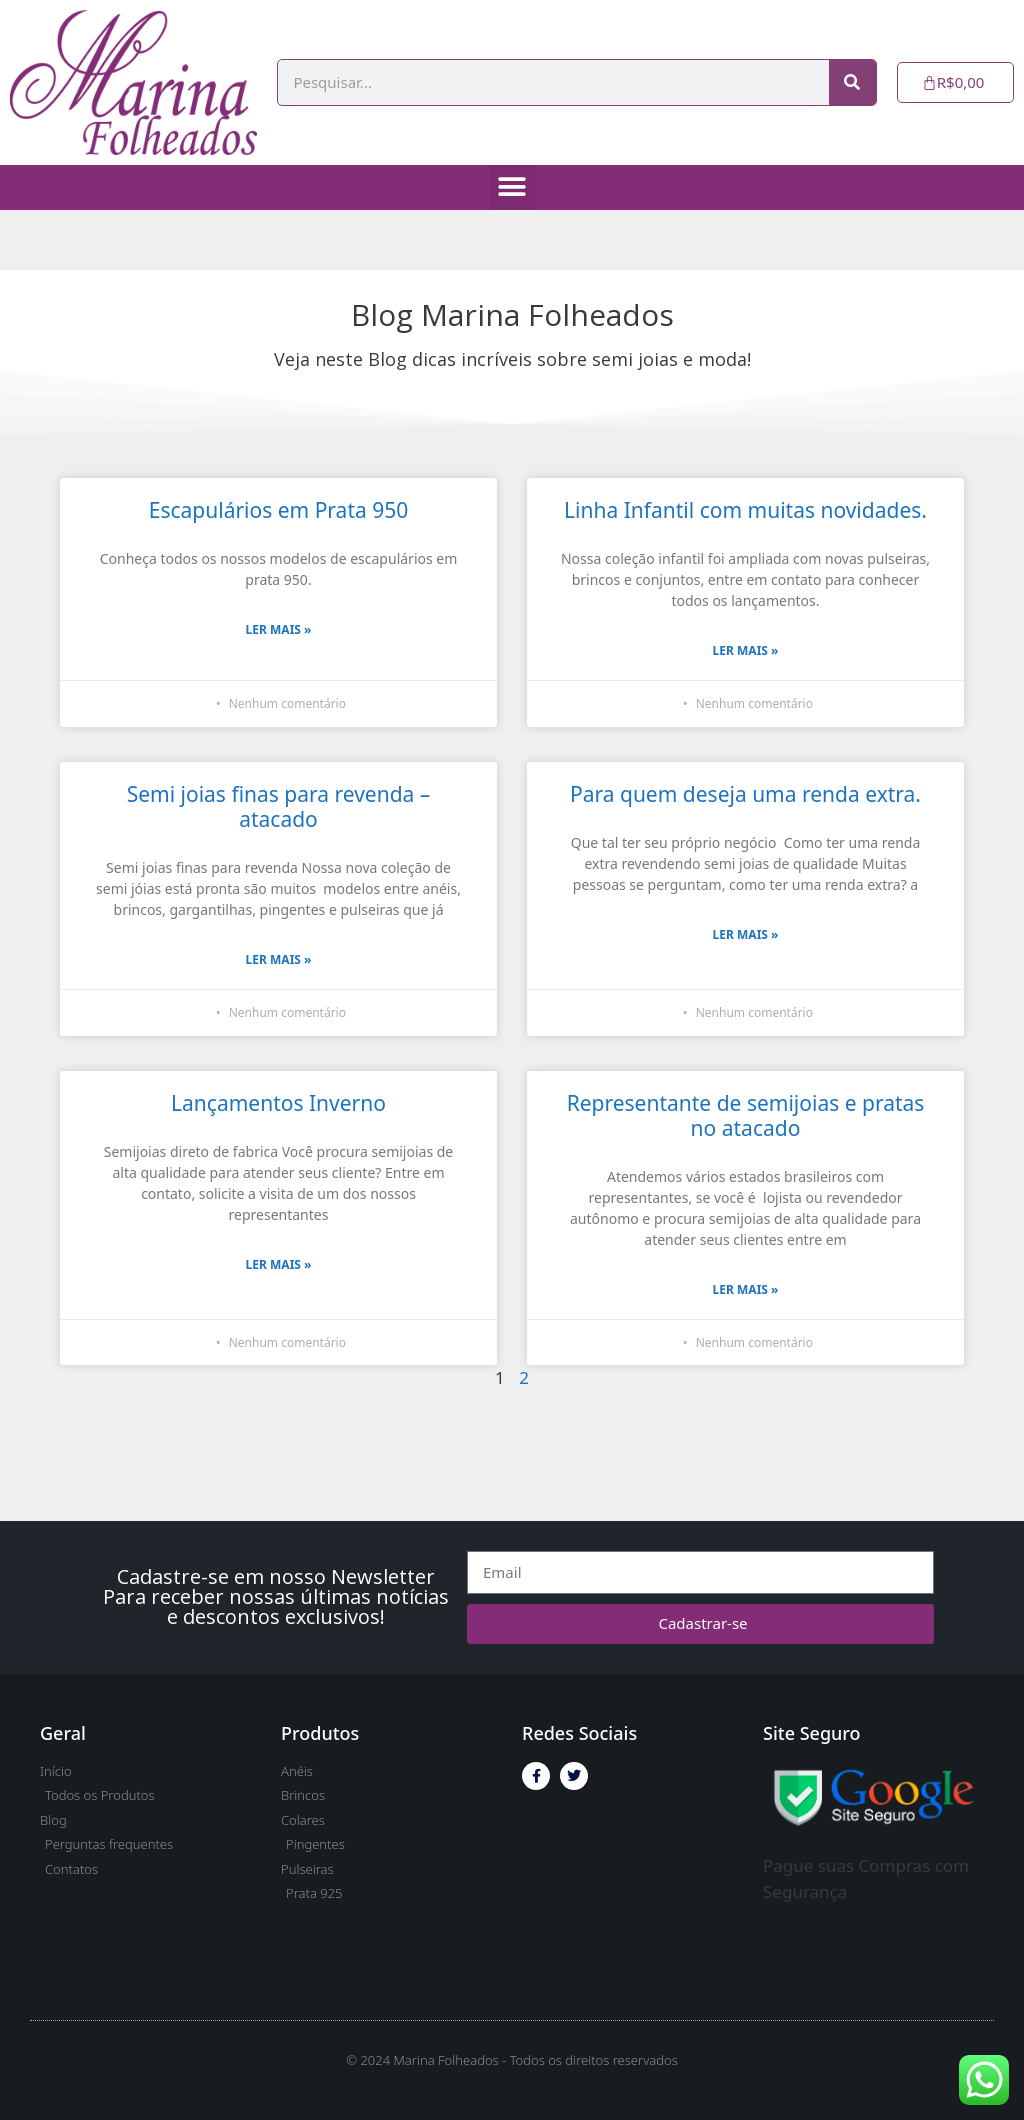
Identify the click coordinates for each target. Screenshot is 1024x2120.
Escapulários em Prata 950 (279, 510)
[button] (512, 187)
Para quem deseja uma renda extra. (745, 794)
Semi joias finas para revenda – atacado (279, 806)
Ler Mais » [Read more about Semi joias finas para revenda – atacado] (279, 959)
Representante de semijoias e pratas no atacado (746, 1115)
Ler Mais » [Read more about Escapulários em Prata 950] (279, 629)
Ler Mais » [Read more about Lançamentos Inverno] (279, 1264)
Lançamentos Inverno (278, 1103)
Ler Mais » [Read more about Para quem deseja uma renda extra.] (746, 934)
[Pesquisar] (852, 82)
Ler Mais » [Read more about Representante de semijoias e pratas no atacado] (746, 1289)
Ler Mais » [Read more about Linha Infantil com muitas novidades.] (746, 650)
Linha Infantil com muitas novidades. (745, 510)
